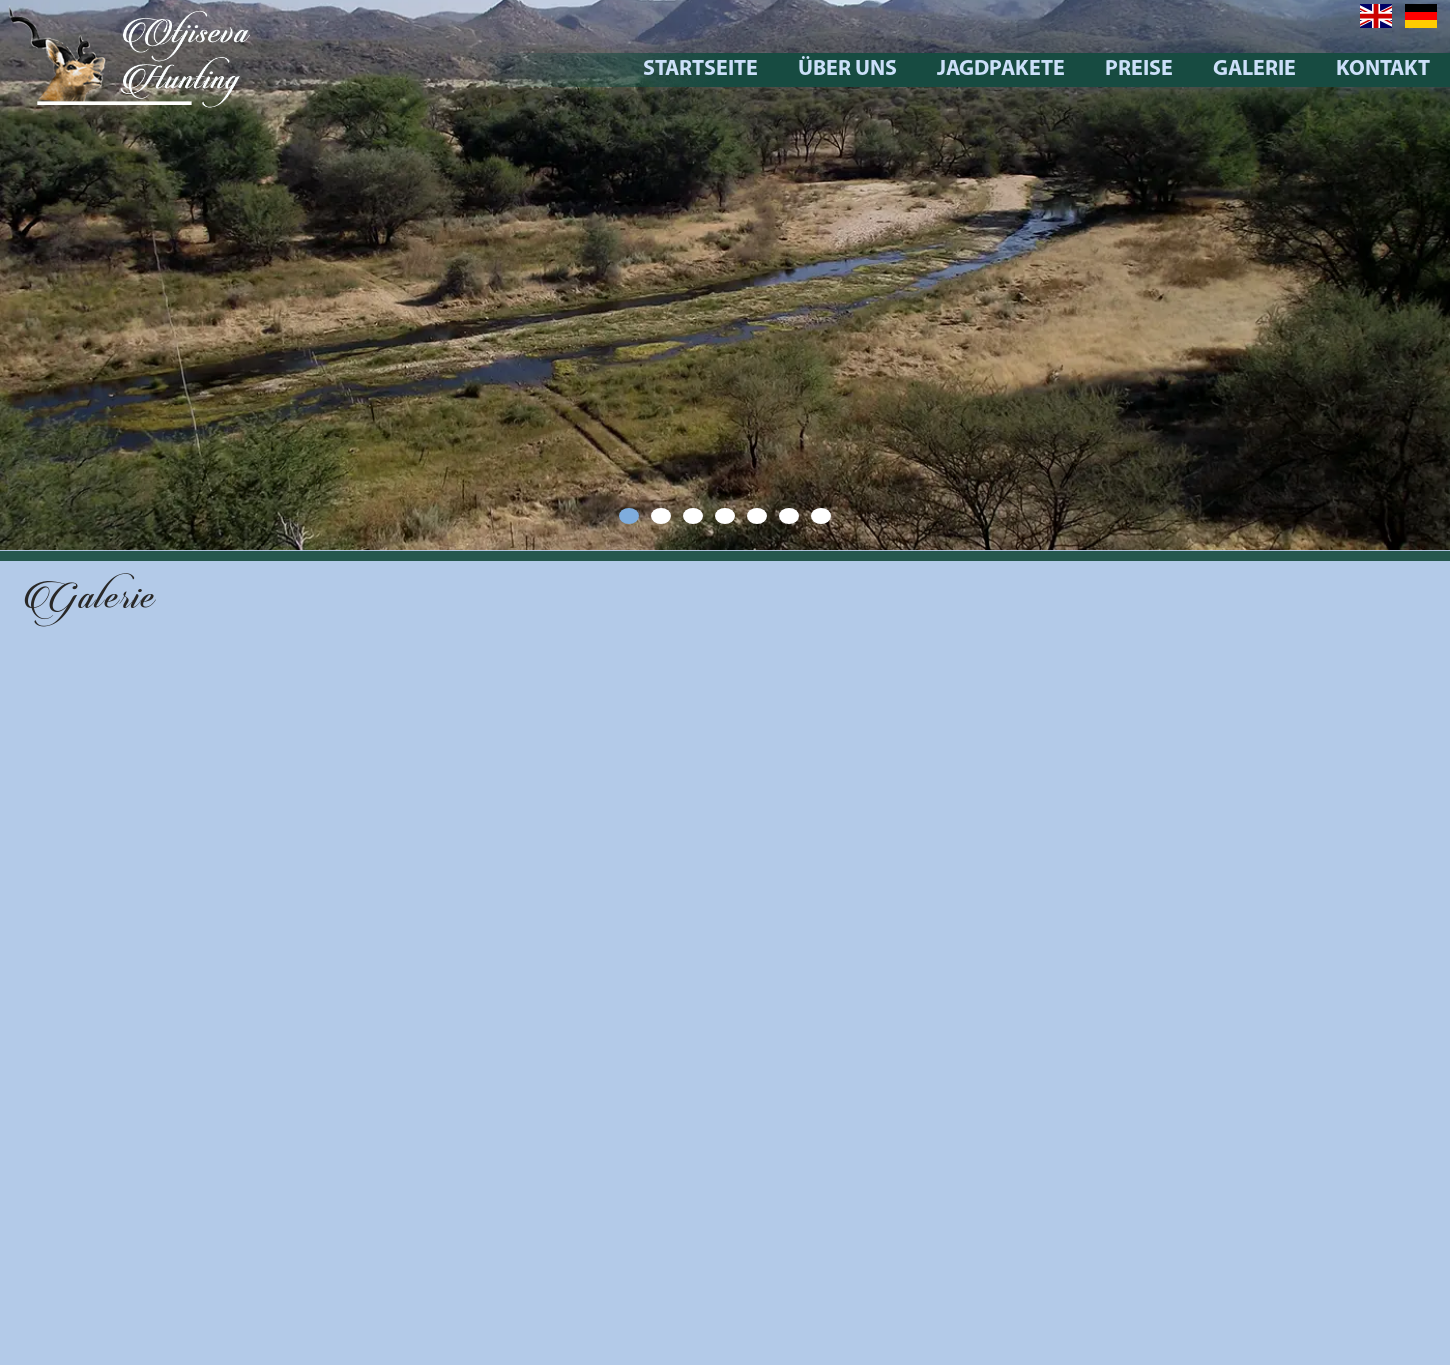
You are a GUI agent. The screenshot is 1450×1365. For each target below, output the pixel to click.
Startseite (744, 69)
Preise (1183, 69)
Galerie (1298, 69)
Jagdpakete (1045, 69)
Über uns (891, 69)
